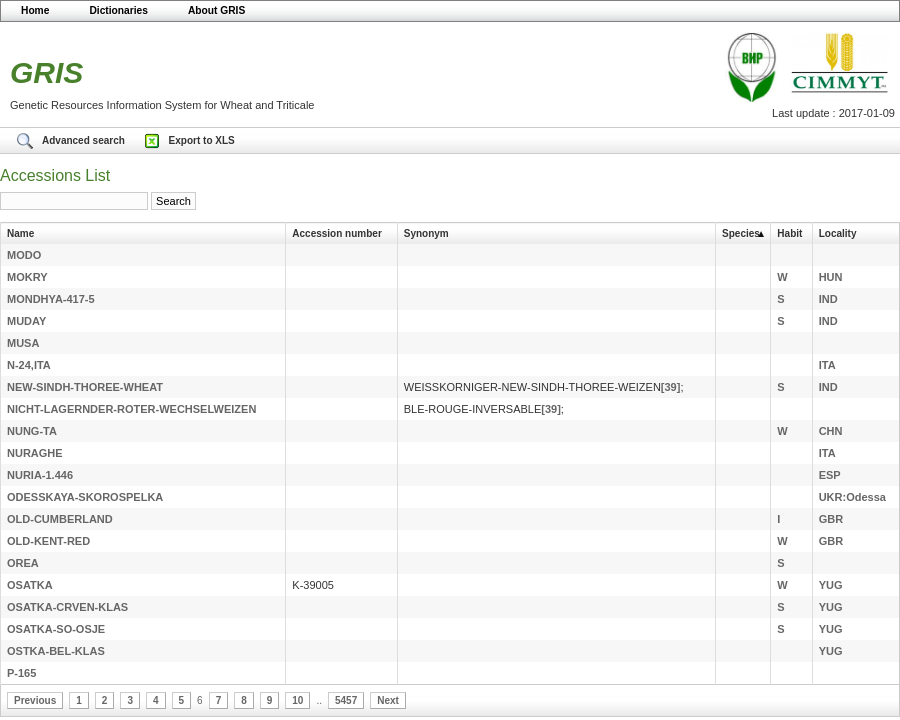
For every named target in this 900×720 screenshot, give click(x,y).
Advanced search (85, 140)
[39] (671, 387)
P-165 (21, 673)
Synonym (426, 233)
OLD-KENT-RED (48, 541)
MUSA (23, 343)
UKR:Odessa (852, 497)
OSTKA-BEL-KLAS (56, 651)
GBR (831, 519)
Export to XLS (202, 140)
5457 (346, 700)
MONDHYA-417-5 (51, 299)
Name (20, 233)
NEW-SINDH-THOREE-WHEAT (85, 387)
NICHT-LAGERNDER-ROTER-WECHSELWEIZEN (131, 409)
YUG (831, 585)
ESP (830, 475)
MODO (24, 255)
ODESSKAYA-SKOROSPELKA (85, 497)
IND (828, 299)
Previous (35, 700)
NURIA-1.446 (40, 475)
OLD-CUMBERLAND (60, 519)
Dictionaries (118, 10)
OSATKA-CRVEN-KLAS (67, 607)
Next (388, 700)
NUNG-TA (32, 431)
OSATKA (30, 585)
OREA (23, 563)
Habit (789, 233)
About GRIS (216, 10)
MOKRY (27, 277)
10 (297, 700)
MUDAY (26, 321)
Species (741, 233)
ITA (827, 365)
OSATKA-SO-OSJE (56, 629)
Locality (838, 233)
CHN (831, 431)
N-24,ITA (29, 365)
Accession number (336, 233)
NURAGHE (35, 453)
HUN (831, 277)
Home (35, 10)
